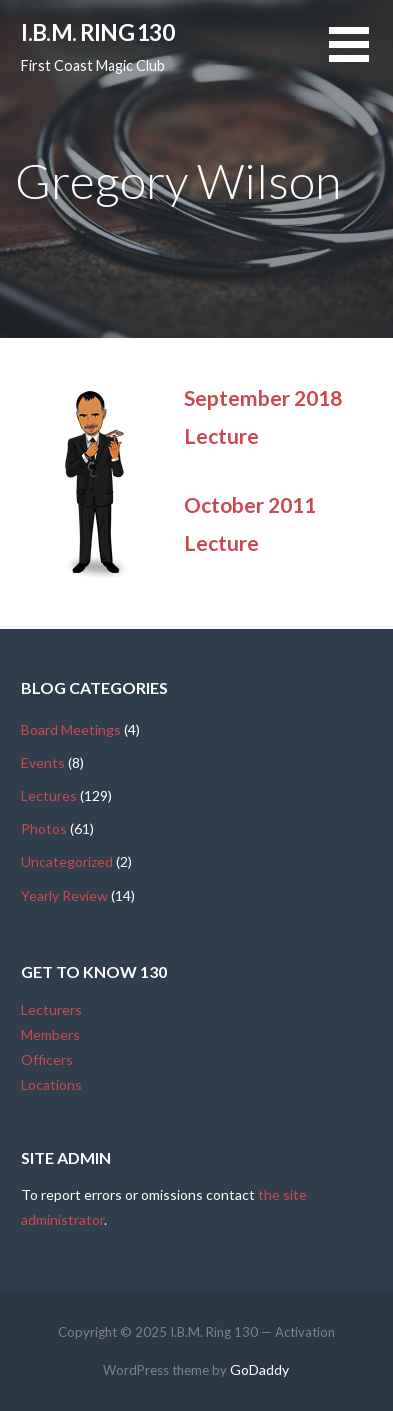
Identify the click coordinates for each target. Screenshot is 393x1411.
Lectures (49, 795)
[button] (361, 56)
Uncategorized (67, 861)
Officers (47, 1059)
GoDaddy (259, 1369)
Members (50, 1034)
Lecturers (51, 1009)
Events (43, 762)
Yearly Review (64, 895)
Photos (44, 828)
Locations (51, 1084)
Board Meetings (71, 729)
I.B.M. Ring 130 (97, 32)
